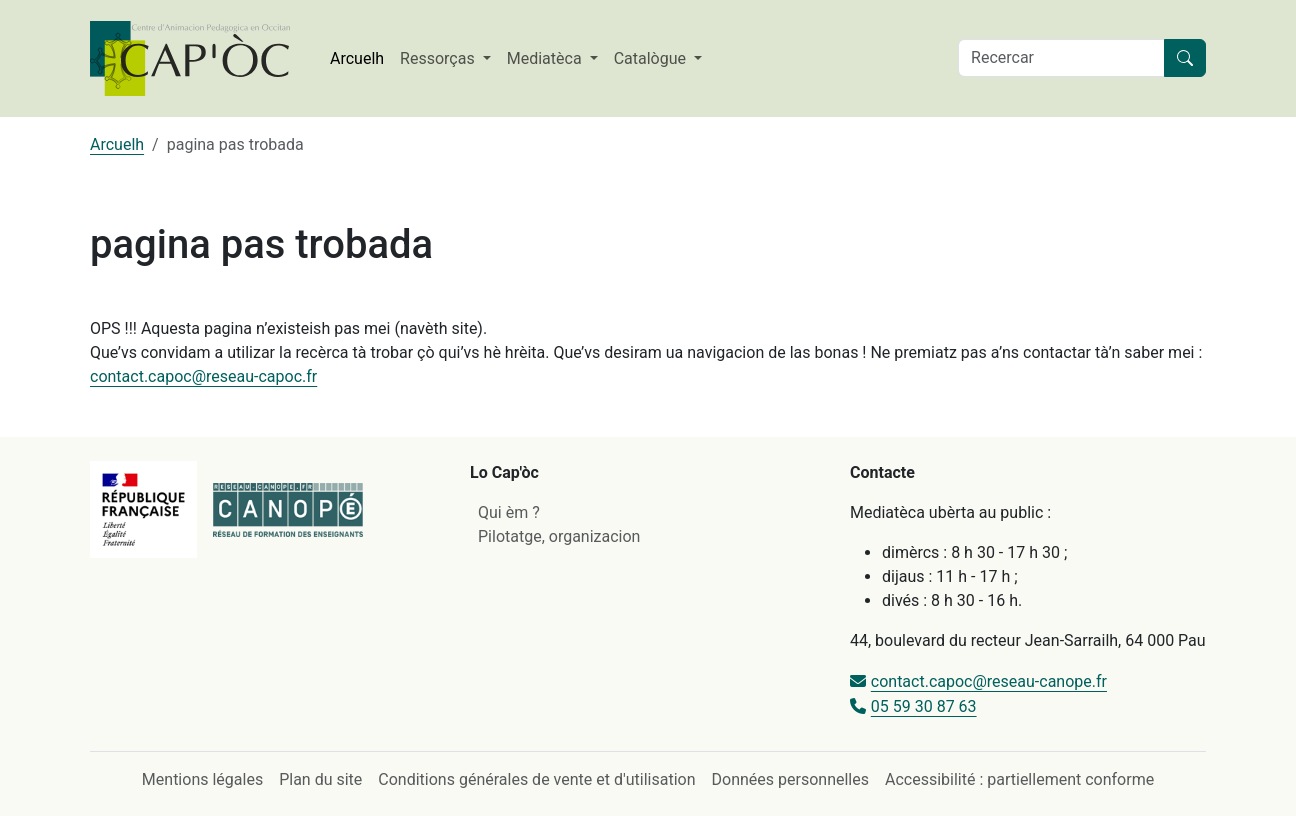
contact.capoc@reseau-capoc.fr (203, 376)
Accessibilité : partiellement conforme (1019, 779)
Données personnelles (790, 779)
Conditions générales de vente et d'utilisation (536, 779)
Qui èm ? (509, 512)
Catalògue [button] (652, 58)
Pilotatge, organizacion (559, 536)
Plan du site (320, 779)
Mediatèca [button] (546, 58)
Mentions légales (202, 779)
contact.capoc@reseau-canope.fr (989, 681)
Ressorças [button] (439, 58)
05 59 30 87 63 (924, 706)
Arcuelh (357, 58)
